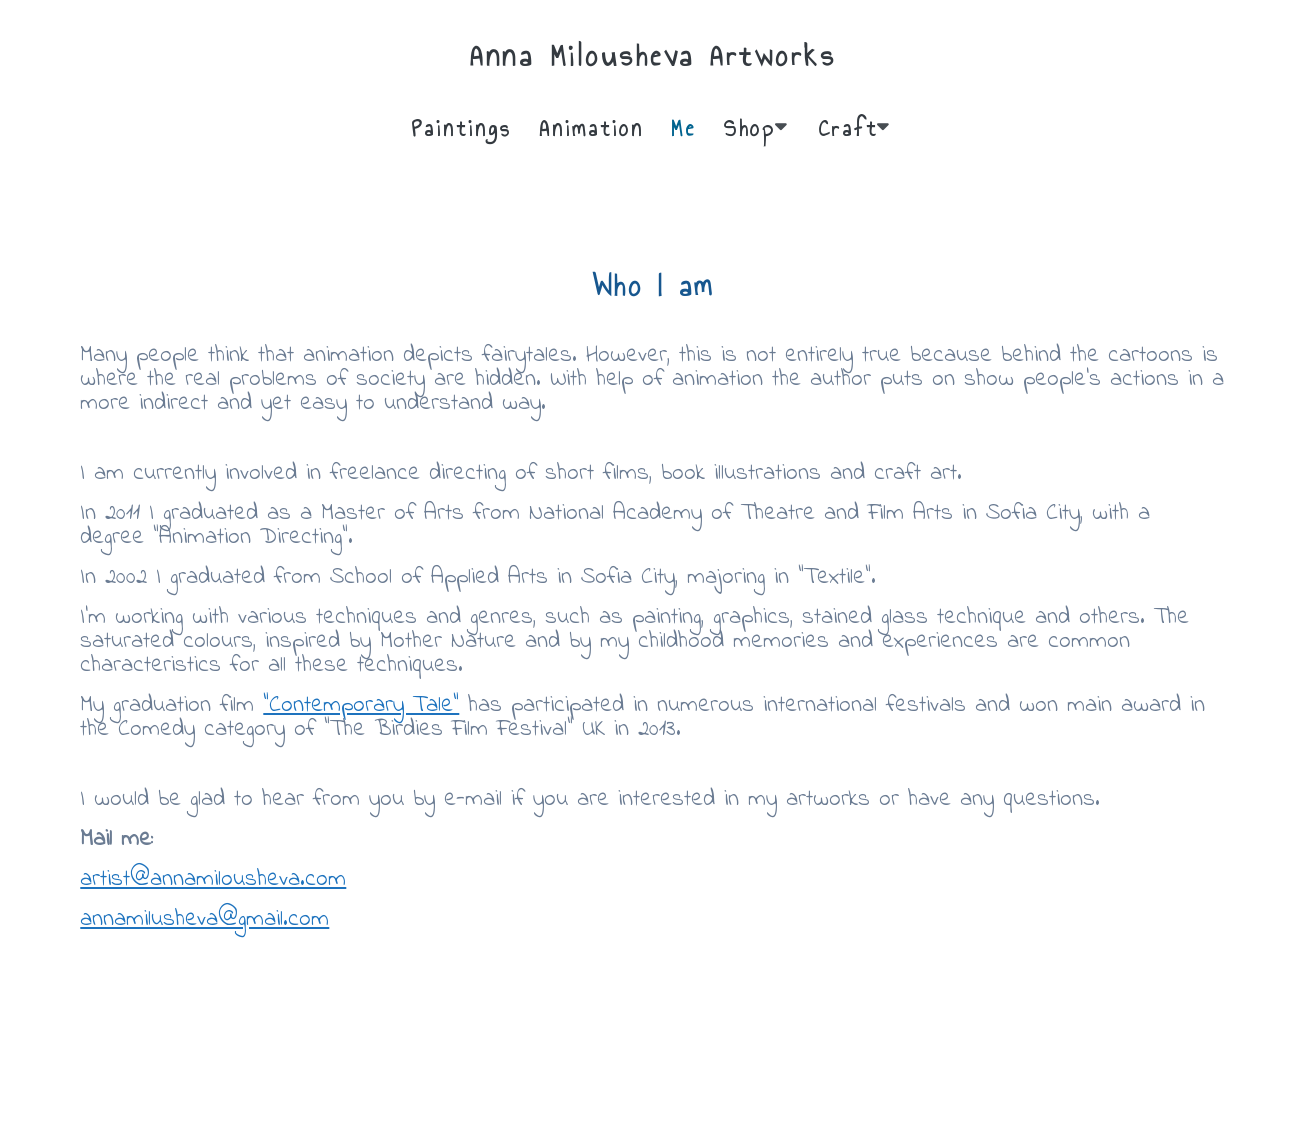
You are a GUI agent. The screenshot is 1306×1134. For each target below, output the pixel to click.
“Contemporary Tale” (361, 705)
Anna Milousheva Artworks (653, 56)
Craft (848, 128)
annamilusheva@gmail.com (204, 919)
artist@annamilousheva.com (213, 879)
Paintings (462, 128)
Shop (750, 128)
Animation (591, 128)
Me (683, 128)
